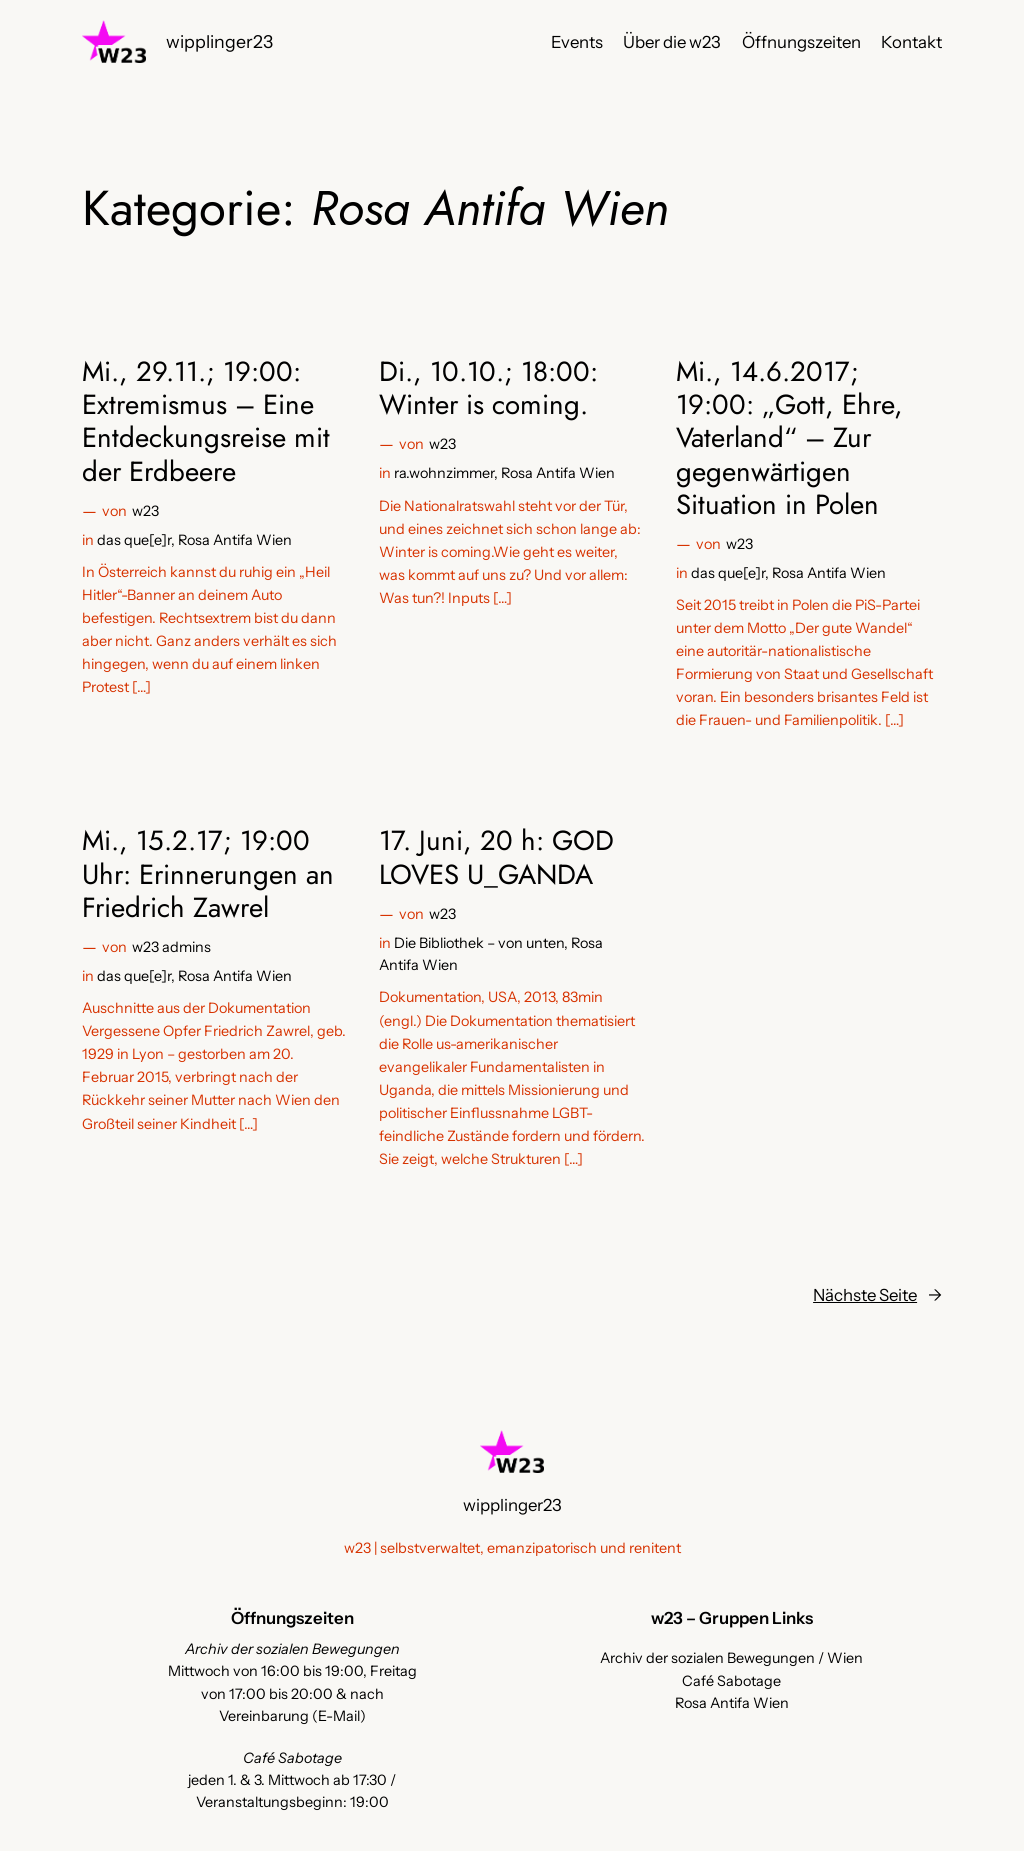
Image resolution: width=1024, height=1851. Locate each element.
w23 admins (171, 947)
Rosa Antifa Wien (235, 540)
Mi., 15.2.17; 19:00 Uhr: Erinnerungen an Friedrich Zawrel (208, 873)
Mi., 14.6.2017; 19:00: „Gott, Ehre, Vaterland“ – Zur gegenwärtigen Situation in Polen (789, 438)
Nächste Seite (877, 1295)
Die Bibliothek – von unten (479, 943)
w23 (145, 511)
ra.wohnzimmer (444, 473)
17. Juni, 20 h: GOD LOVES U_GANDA (496, 857)
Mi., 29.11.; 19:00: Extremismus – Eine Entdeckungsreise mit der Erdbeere (206, 421)
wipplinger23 (219, 41)
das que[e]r (134, 540)
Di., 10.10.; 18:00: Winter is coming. (488, 388)
